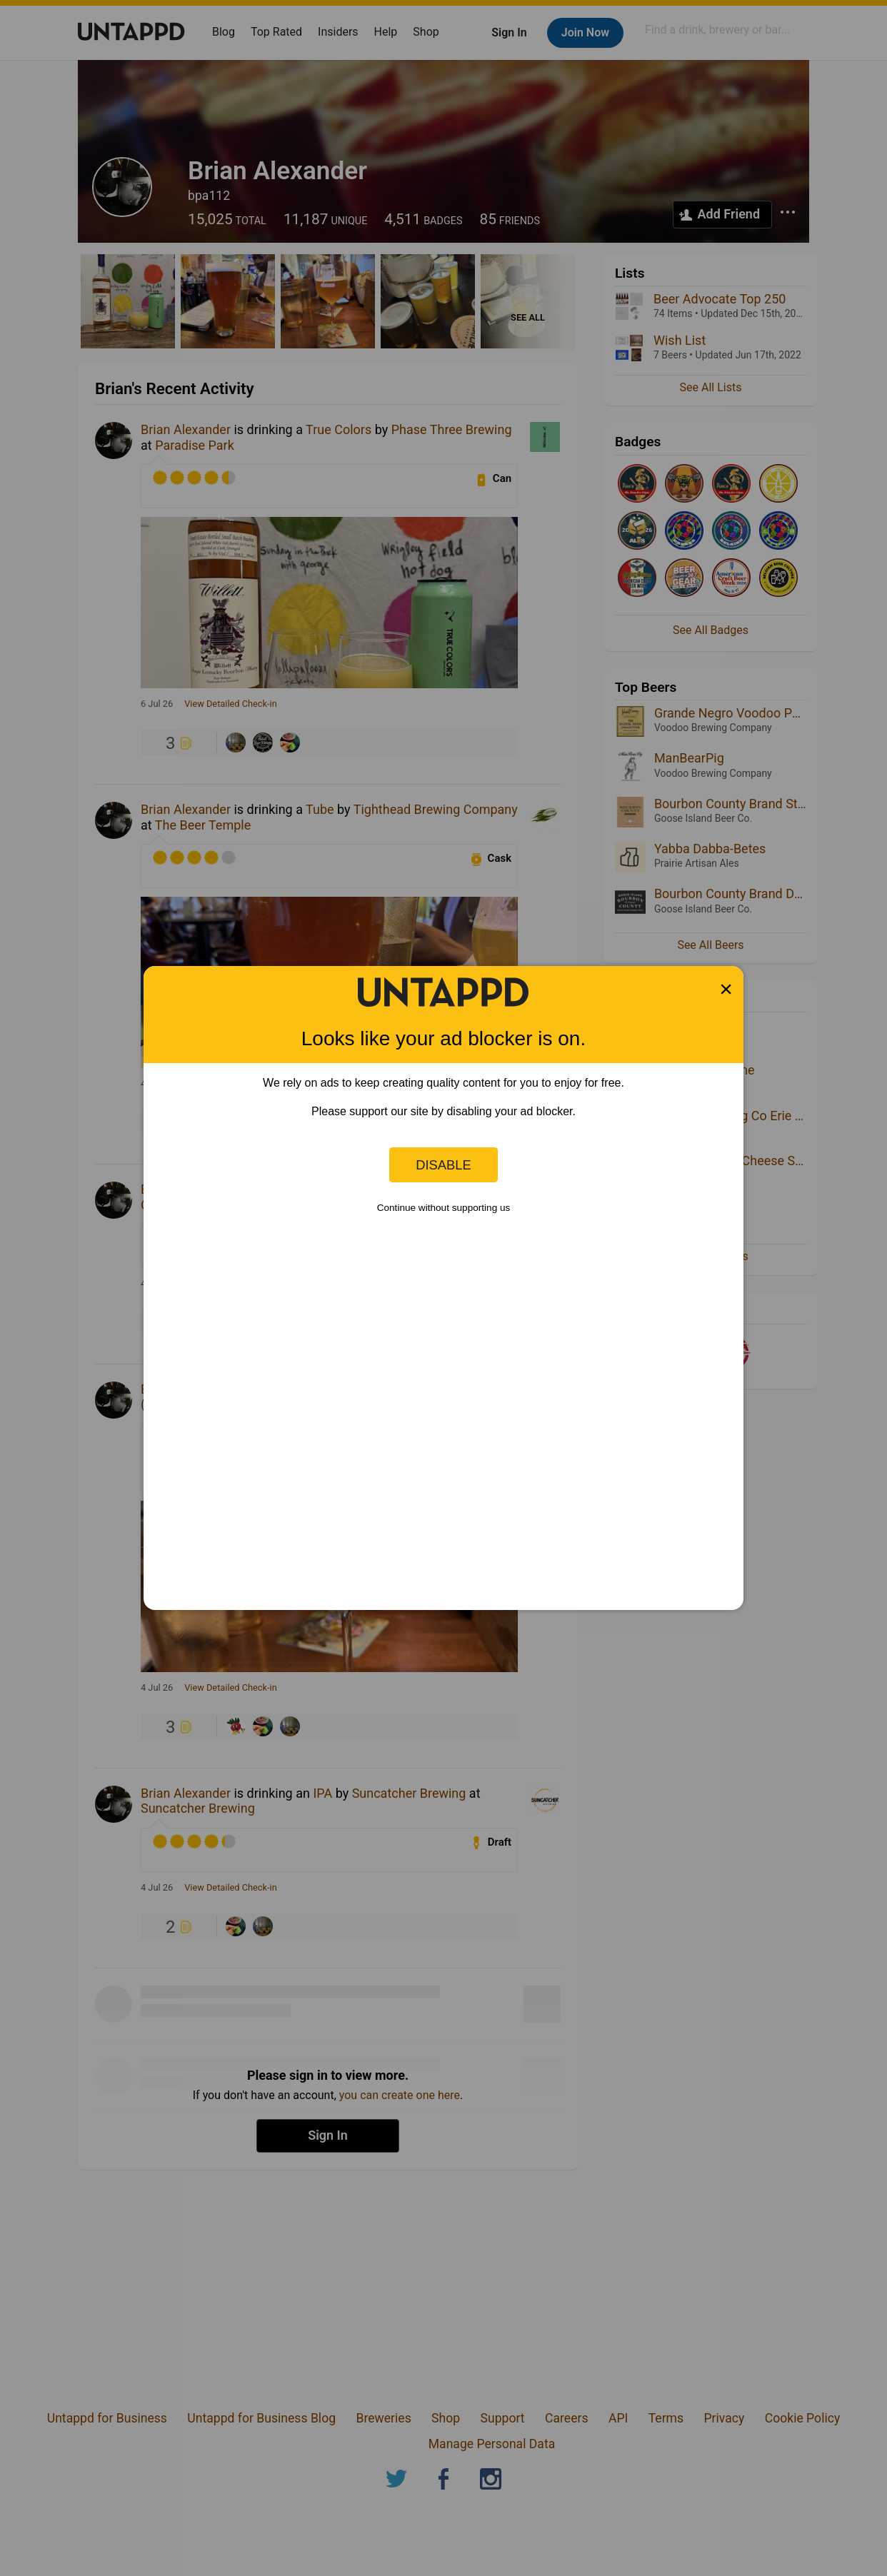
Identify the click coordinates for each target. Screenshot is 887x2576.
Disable (443, 1164)
